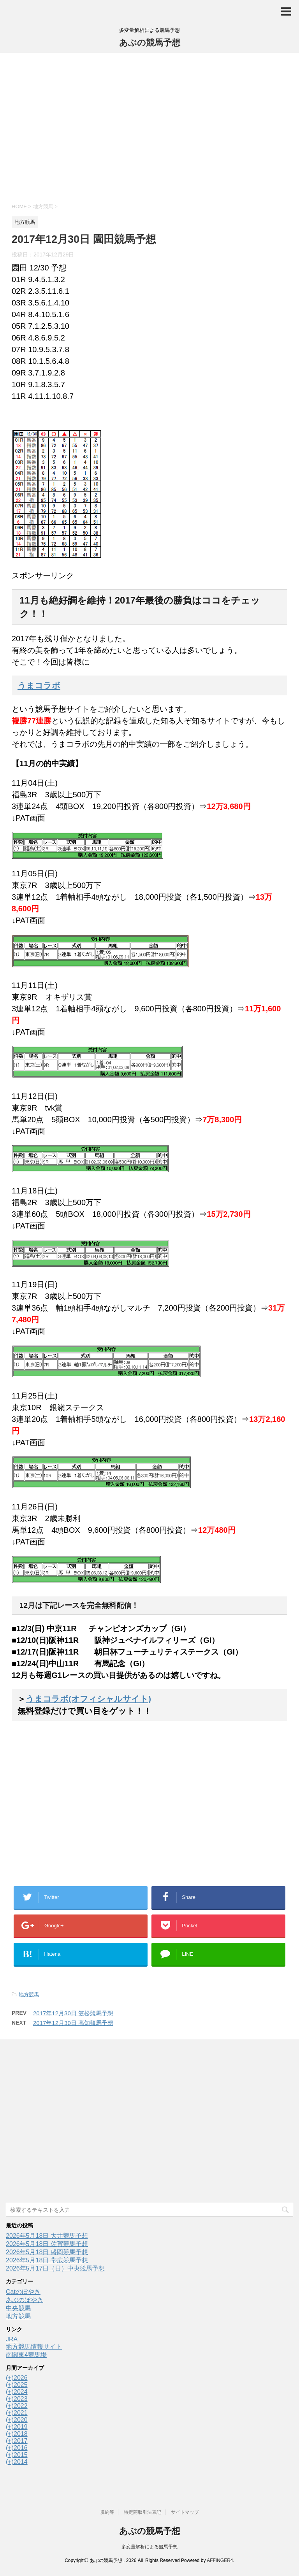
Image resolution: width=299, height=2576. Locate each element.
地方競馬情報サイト (34, 2346)
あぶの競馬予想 (149, 42)
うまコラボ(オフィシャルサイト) (88, 1698)
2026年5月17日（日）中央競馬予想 (55, 2268)
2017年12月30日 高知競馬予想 (73, 2023)
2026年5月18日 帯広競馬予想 (47, 2260)
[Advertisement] (149, 126)
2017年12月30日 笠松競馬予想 (73, 2013)
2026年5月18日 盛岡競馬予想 (47, 2252)
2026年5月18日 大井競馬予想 (47, 2235)
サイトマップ (185, 2512)
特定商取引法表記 (142, 2512)
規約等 (107, 2512)
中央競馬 (18, 2308)
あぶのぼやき (24, 2300)
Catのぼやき (23, 2291)
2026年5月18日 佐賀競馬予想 (47, 2244)
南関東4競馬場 (26, 2354)
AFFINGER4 (220, 2560)
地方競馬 (29, 1994)
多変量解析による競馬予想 (149, 2547)
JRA (12, 2339)
